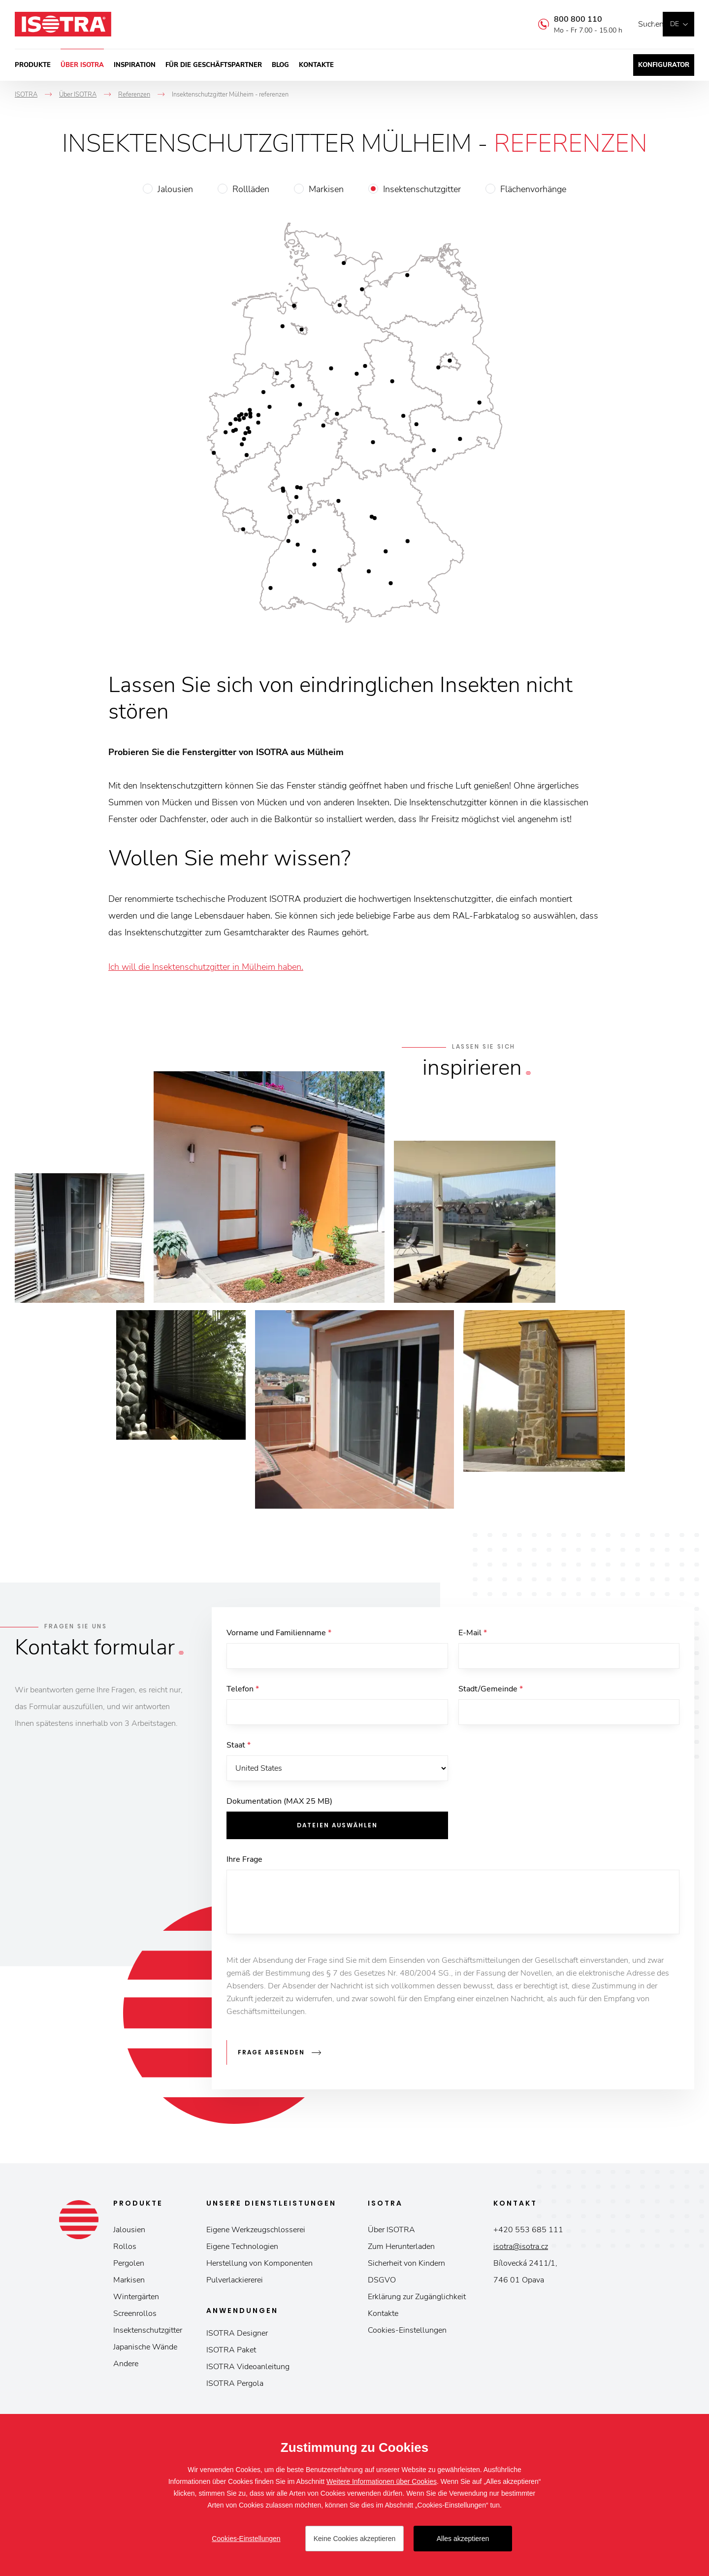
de (674, 24)
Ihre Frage (244, 1865)
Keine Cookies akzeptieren (355, 2539)
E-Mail (472, 1632)
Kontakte (316, 65)
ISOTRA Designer (237, 2336)
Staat (238, 1749)
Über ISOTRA (82, 65)
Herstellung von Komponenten (259, 2266)
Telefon (242, 1690)
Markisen (326, 189)
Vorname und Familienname (278, 1632)
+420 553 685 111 (528, 2232)
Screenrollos (135, 2316)
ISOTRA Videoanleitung (248, 2369)
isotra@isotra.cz (520, 2249)
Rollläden (250, 189)
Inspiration (135, 65)
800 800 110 (563, 19)
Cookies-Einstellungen (407, 2333)
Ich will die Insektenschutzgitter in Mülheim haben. (205, 967)
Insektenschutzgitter (422, 189)
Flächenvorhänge (533, 189)
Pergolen (128, 2266)
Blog (280, 65)
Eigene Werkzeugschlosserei (255, 2232)
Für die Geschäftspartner (213, 65)
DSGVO (382, 2283)
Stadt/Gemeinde (490, 1690)
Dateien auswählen (337, 1831)
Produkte (33, 65)
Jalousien (175, 189)
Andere (125, 2366)
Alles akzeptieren (463, 2539)
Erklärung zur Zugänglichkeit (417, 2299)
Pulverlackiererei (234, 2283)
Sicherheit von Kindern (406, 2266)
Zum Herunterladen (401, 2249)
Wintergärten (136, 2299)
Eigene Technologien (242, 2249)
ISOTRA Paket (231, 2352)
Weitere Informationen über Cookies (381, 2481)
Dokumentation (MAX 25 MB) (279, 1807)
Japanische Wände (145, 2350)
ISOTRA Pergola (234, 2386)
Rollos (124, 2249)
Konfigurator (663, 65)
